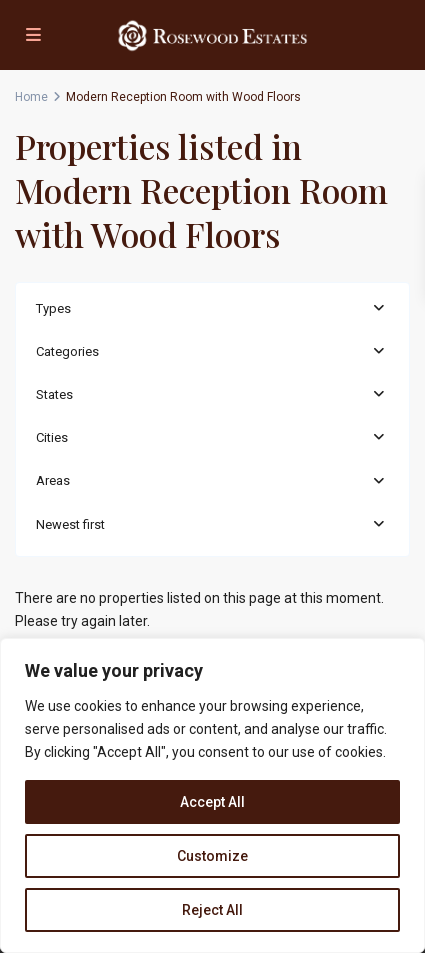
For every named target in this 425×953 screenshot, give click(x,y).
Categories (67, 351)
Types (53, 308)
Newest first (70, 524)
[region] (212, 795)
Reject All (212, 910)
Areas (53, 480)
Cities (52, 437)
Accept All (212, 802)
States (54, 394)
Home (31, 97)
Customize (212, 856)
